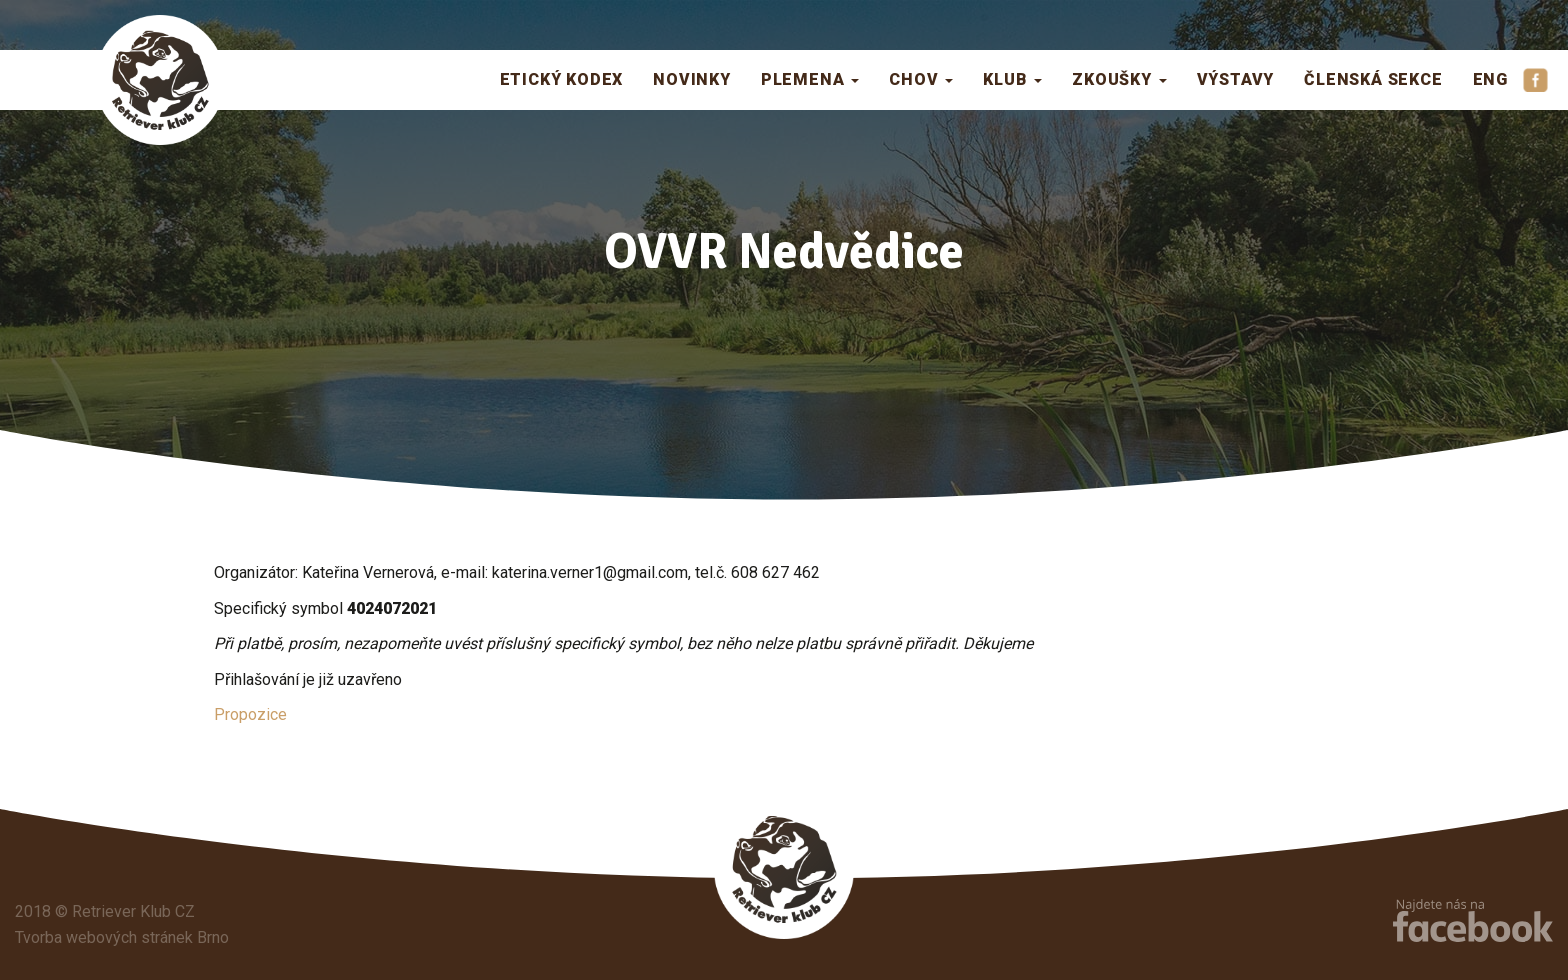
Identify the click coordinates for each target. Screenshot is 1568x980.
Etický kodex (562, 79)
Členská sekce (1373, 79)
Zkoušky (1119, 79)
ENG (1490, 79)
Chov (921, 79)
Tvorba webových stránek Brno (122, 937)
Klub (1012, 79)
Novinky (692, 79)
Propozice (250, 714)
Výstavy (1236, 79)
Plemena (810, 79)
